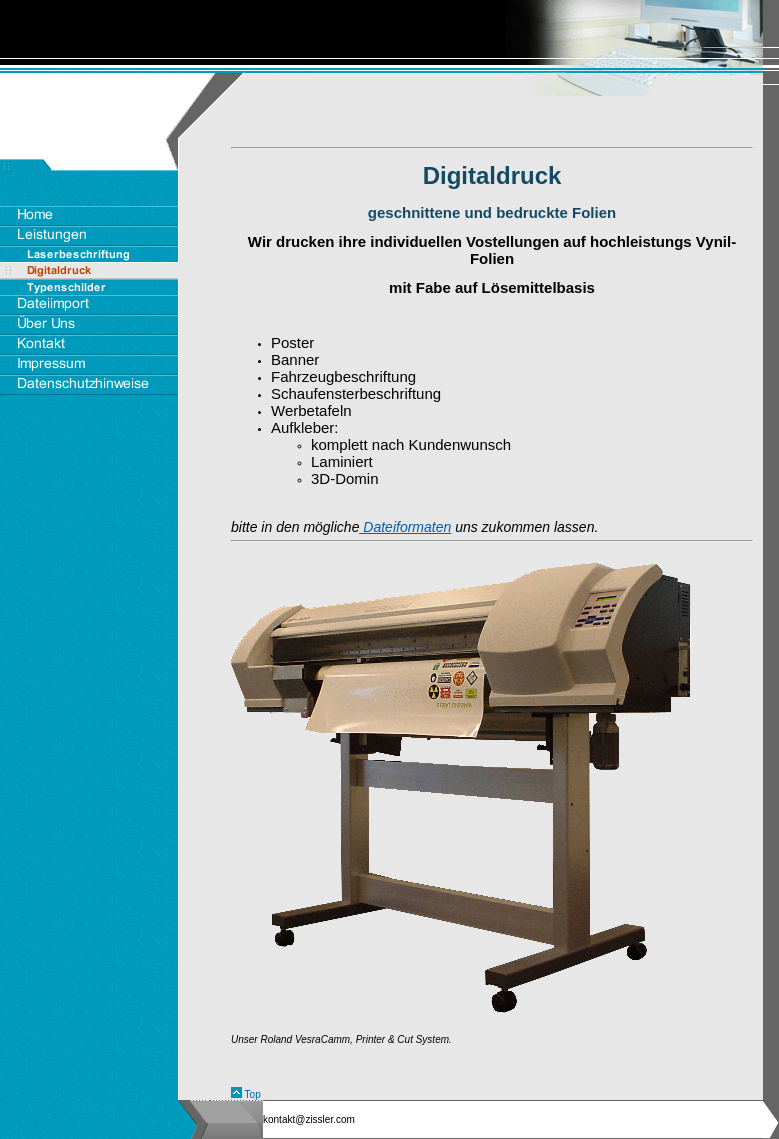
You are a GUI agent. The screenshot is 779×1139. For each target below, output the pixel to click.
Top (253, 1094)
